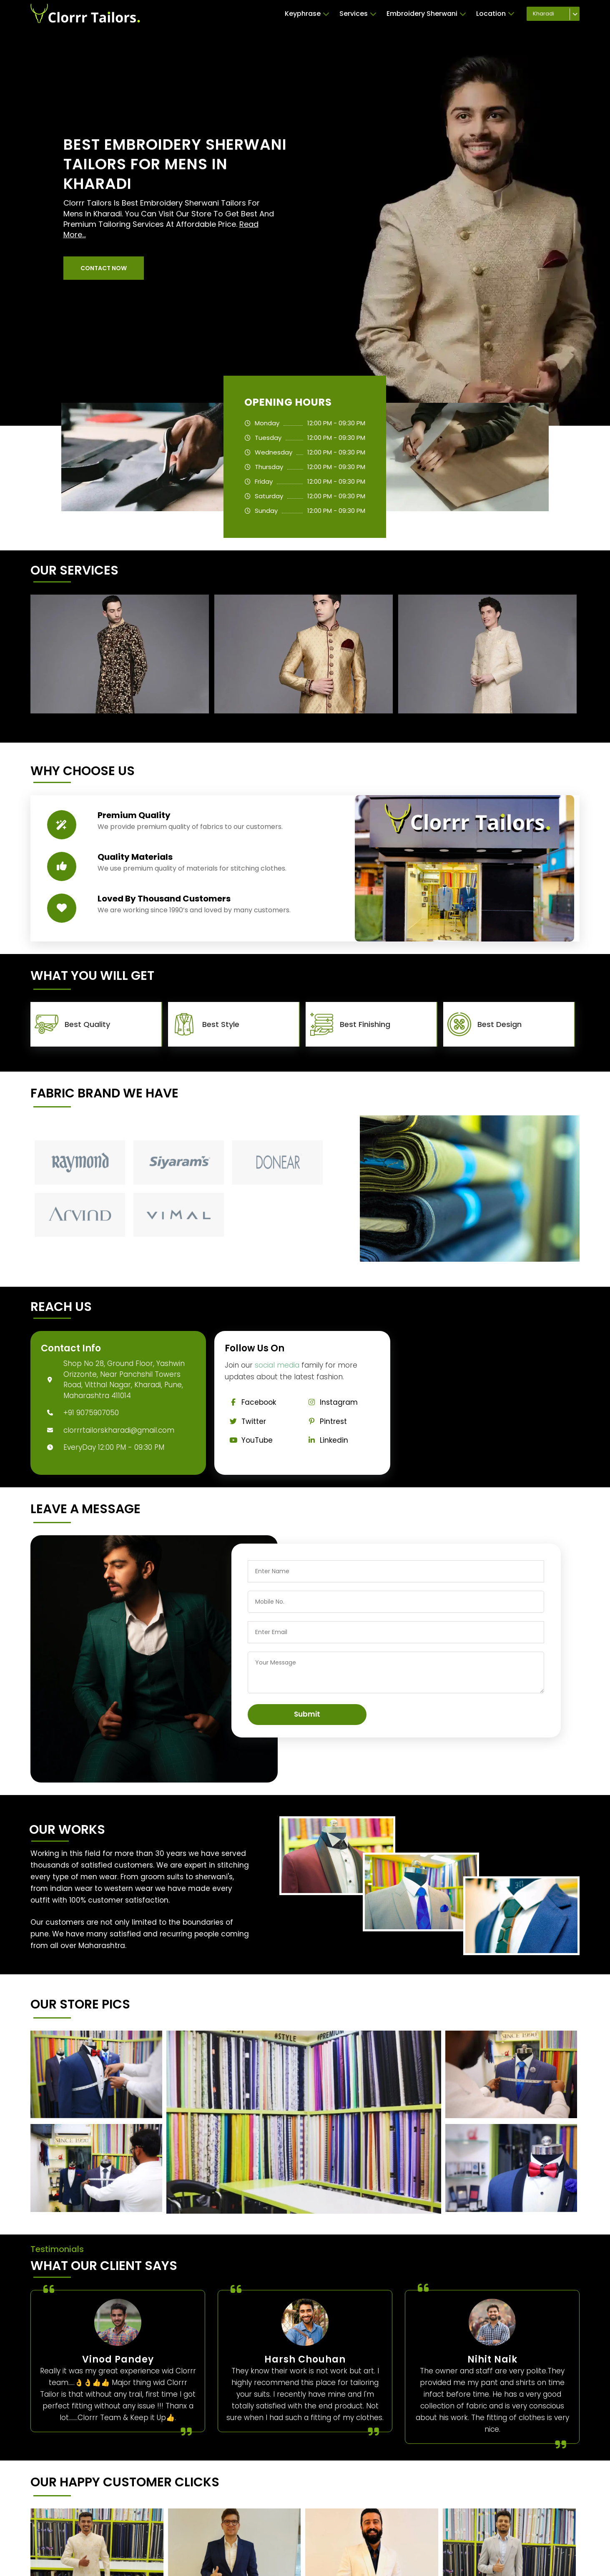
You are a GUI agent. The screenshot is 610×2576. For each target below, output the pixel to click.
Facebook (250, 1402)
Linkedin (326, 1440)
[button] (103, 268)
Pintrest (325, 1421)
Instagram (331, 1402)
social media (277, 1365)
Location (495, 14)
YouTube (248, 1440)
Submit (307, 1714)
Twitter (245, 1421)
